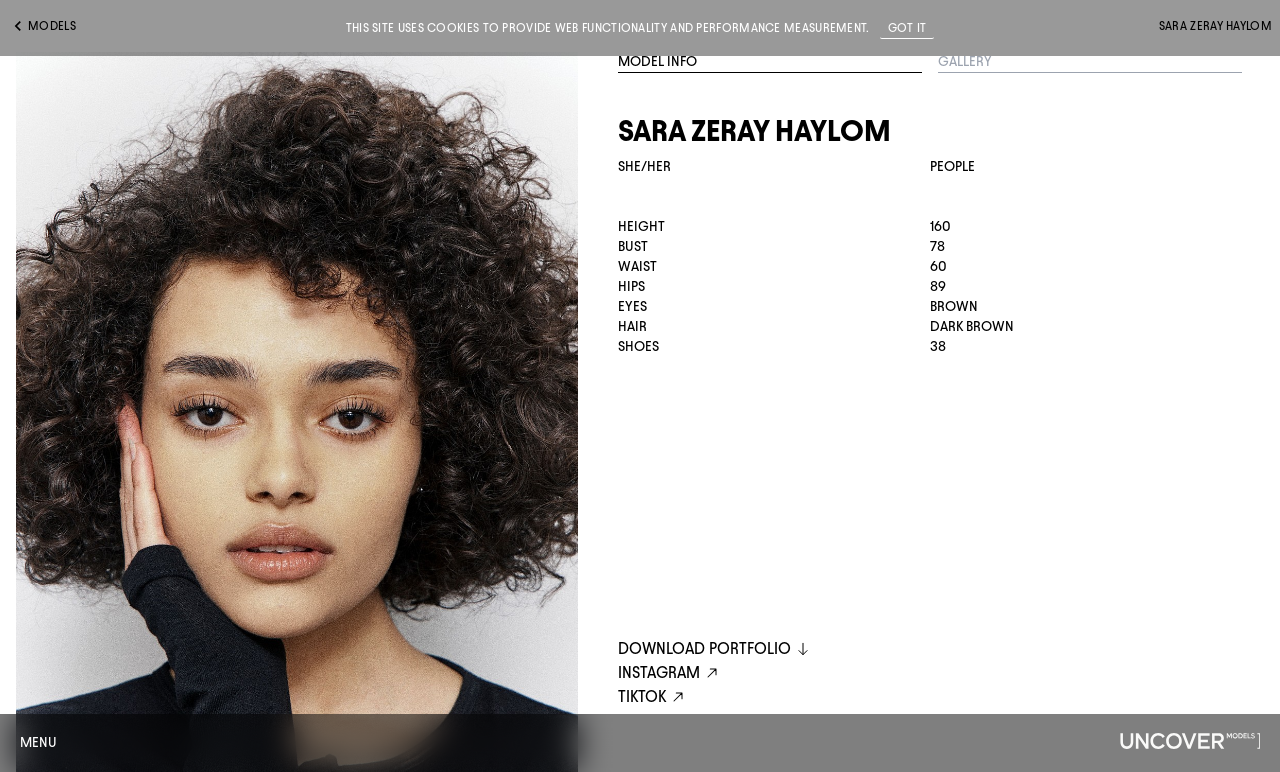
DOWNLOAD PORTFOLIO (714, 648)
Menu (38, 742)
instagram (670, 673)
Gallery (965, 61)
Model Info (657, 61)
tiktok (653, 697)
